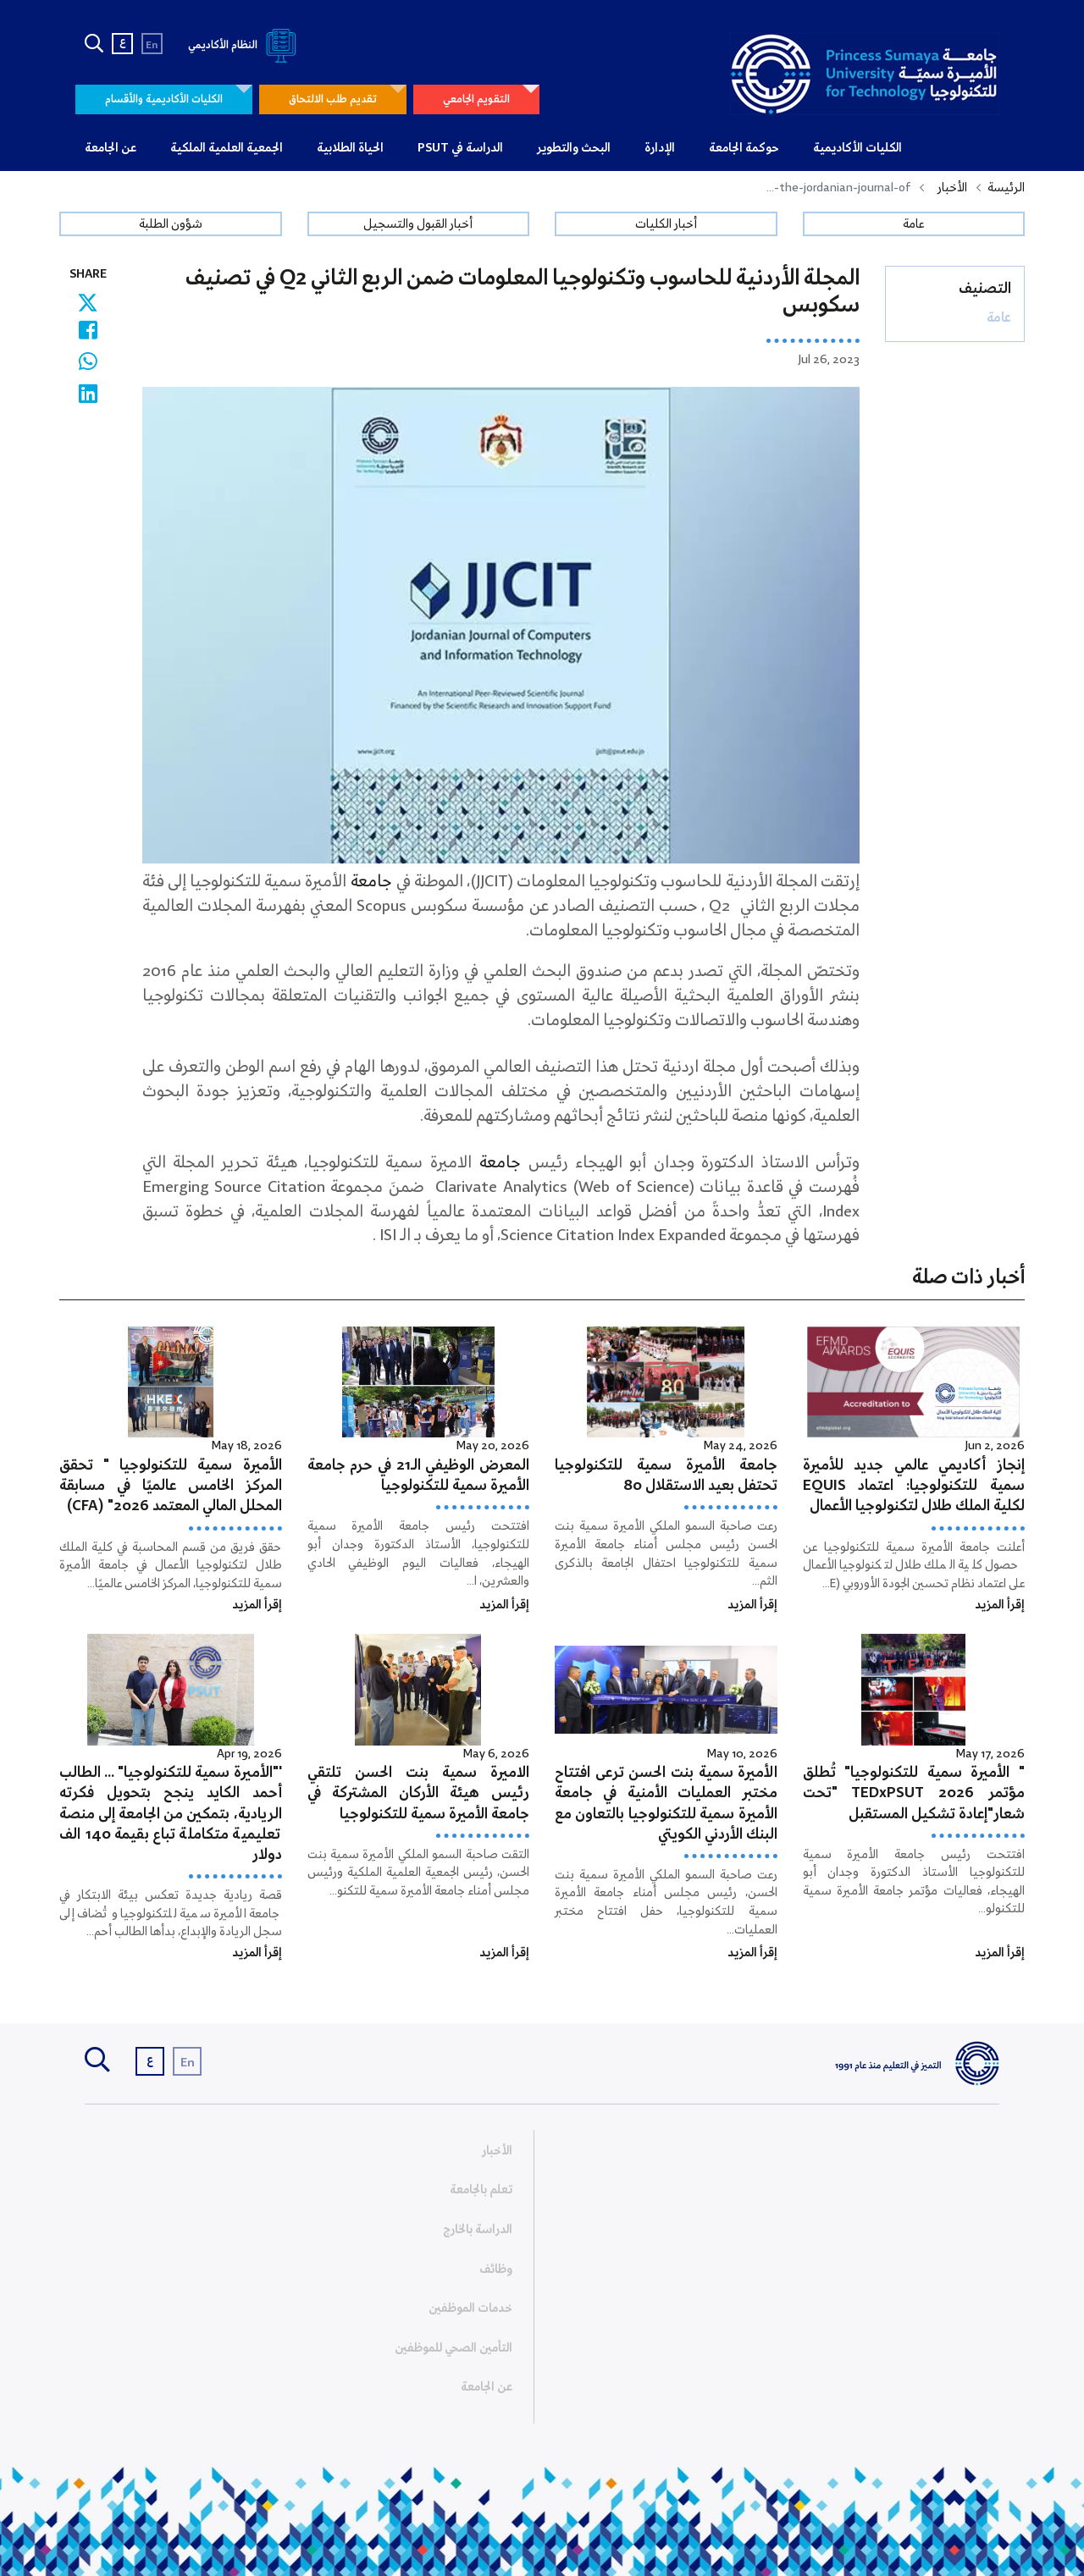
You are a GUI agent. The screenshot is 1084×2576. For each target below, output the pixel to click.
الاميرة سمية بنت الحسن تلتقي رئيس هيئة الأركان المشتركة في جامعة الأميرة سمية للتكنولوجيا (418, 1793)
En (152, 45)
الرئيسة (1006, 188)
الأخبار (952, 188)
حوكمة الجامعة (744, 148)
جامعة (370, 882)
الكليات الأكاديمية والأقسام (164, 99)
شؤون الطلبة (170, 224)
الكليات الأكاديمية (857, 148)
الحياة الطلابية (350, 148)
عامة (913, 224)
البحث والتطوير (574, 148)
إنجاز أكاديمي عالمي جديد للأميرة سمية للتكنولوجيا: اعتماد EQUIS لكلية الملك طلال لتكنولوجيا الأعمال (914, 1486)
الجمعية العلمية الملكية (226, 148)
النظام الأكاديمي (245, 45)
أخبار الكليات (666, 224)
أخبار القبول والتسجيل (418, 224)
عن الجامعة (110, 148)
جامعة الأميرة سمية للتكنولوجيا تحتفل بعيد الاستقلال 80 (666, 1476)
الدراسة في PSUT (460, 148)
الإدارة (659, 148)
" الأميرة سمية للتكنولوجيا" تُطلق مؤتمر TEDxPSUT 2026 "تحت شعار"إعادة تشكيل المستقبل (914, 1793)
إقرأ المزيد (1000, 1605)
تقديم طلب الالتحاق (333, 99)
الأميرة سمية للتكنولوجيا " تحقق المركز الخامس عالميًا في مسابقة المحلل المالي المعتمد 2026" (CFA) (170, 1486)
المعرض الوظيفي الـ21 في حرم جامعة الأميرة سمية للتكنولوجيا (418, 1476)
